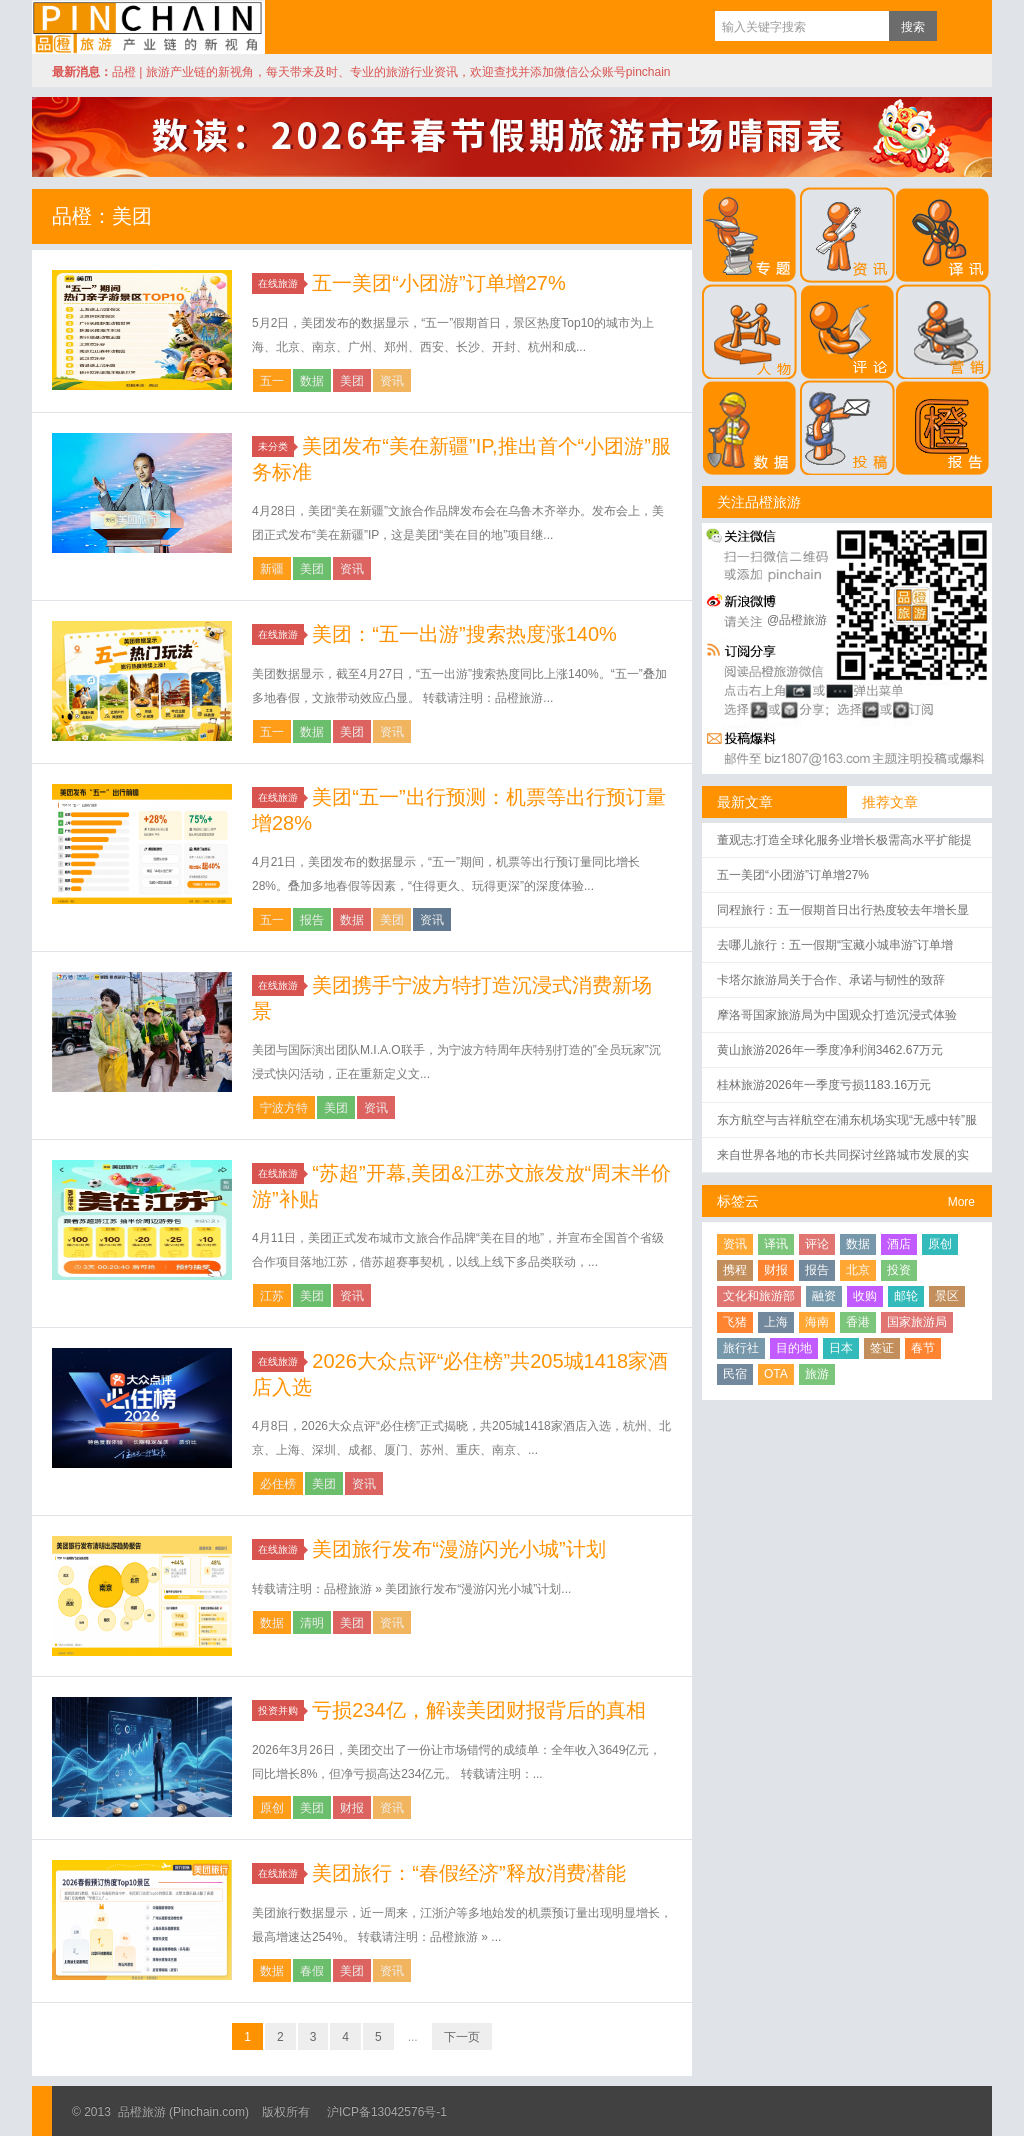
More (961, 1202)
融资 (824, 1296)
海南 (817, 1322)
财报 (352, 1808)
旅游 (817, 1374)
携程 (735, 1270)
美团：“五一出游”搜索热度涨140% (464, 634)
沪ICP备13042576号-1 (387, 2112)
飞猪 (735, 1322)
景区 (947, 1296)
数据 (312, 381)
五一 (272, 381)
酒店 (899, 1244)
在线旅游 (281, 283)
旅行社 (741, 1348)
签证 (882, 1348)
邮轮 (906, 1296)
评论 (817, 1244)
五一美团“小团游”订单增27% (438, 283)
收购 (865, 1296)
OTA (776, 1374)
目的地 (794, 1348)
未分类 (276, 446)
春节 (923, 1348)
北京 (858, 1270)
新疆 (272, 569)
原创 (272, 1808)
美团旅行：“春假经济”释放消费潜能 (468, 1873)
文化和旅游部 (759, 1296)
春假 (312, 1971)
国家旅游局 (917, 1322)
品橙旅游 (148, 27)
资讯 (392, 381)
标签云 (738, 1201)
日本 (841, 1348)
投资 (899, 1270)
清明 (312, 1623)
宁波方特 (284, 1108)
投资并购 (281, 1710)
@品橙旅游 (797, 620)
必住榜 (278, 1484)
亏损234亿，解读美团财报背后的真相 (478, 1710)
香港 (858, 1322)
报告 (312, 920)
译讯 (776, 1244)
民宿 (735, 1374)
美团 (352, 381)
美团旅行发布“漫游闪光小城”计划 (458, 1549)
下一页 (462, 2037)
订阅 (957, 26)
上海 (776, 1322)
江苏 (272, 1296)
